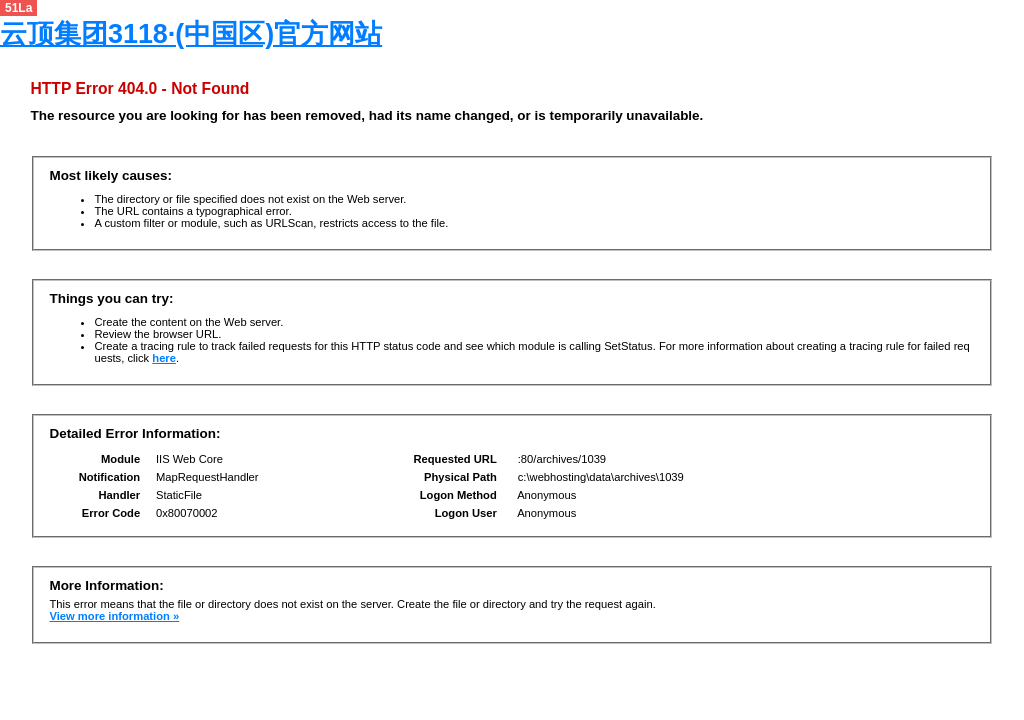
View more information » (114, 616)
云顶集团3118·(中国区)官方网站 (191, 34)
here (164, 358)
